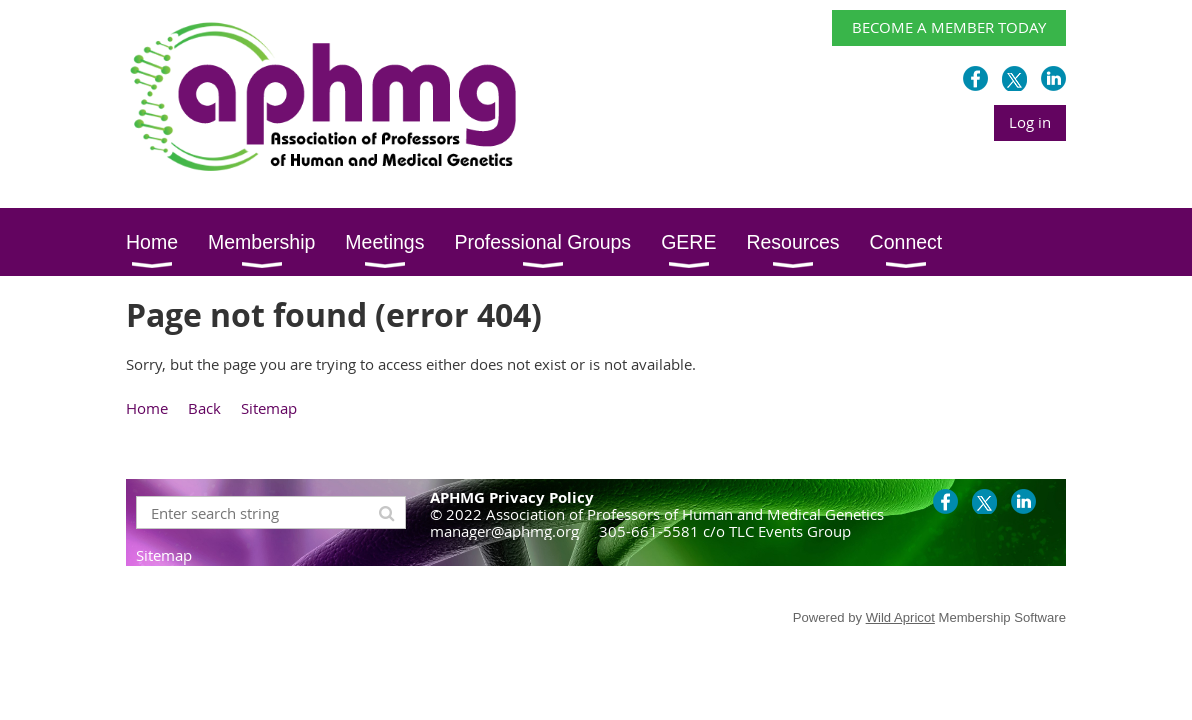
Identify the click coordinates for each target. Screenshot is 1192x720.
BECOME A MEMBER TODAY (949, 27)
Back (204, 408)
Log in (1030, 122)
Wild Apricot (900, 617)
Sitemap (269, 408)
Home (147, 408)
